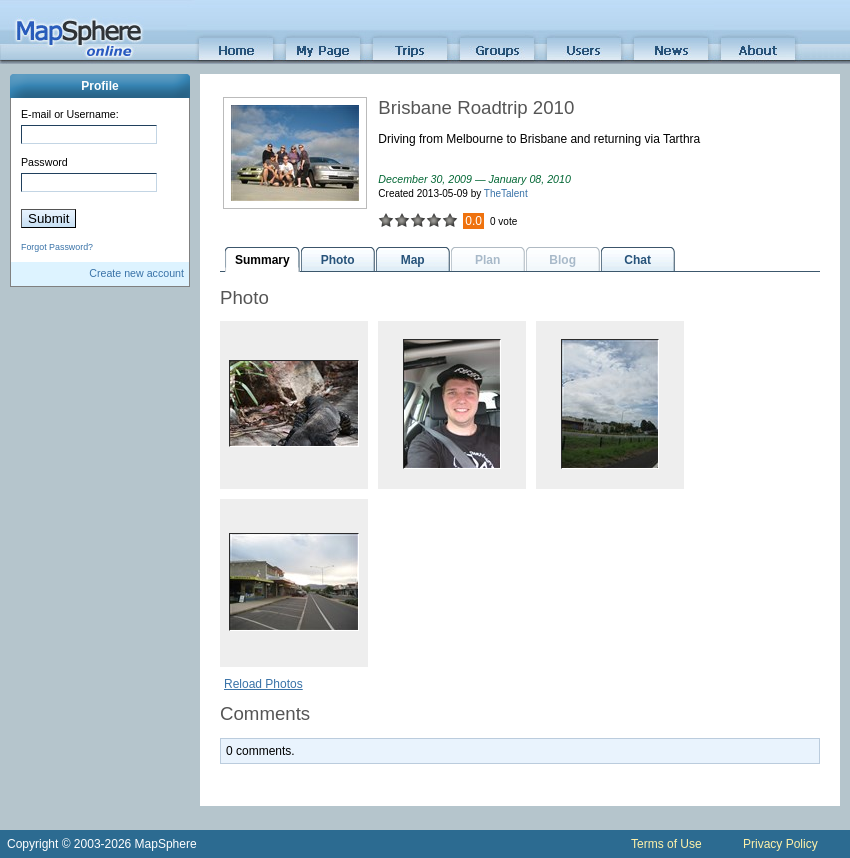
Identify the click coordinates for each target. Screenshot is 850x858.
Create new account (136, 273)
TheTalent (506, 193)
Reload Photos (263, 684)
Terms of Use (666, 844)
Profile (99, 86)
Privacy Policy (780, 844)
